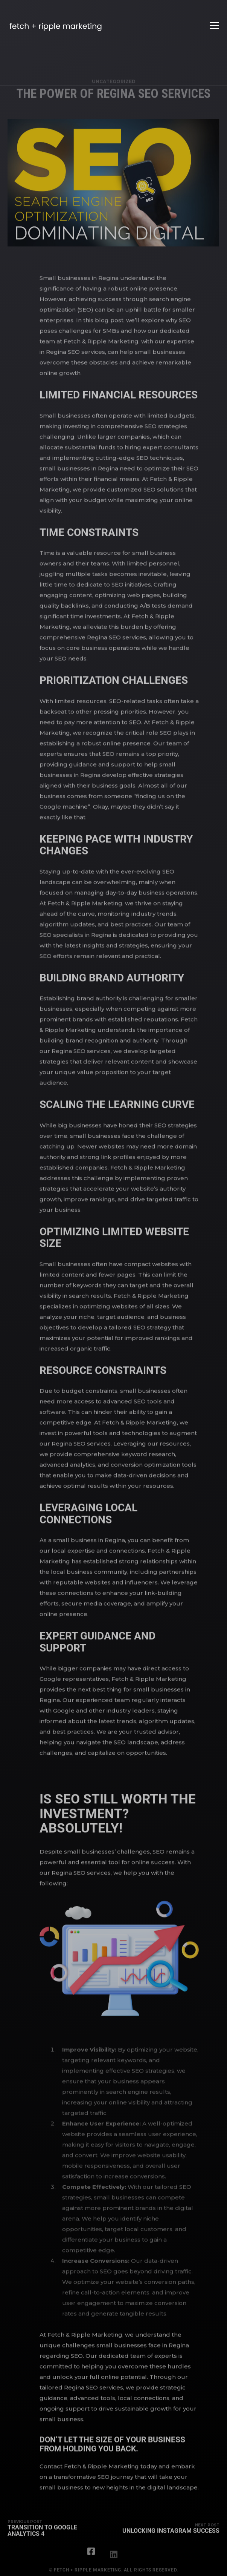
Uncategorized (114, 89)
